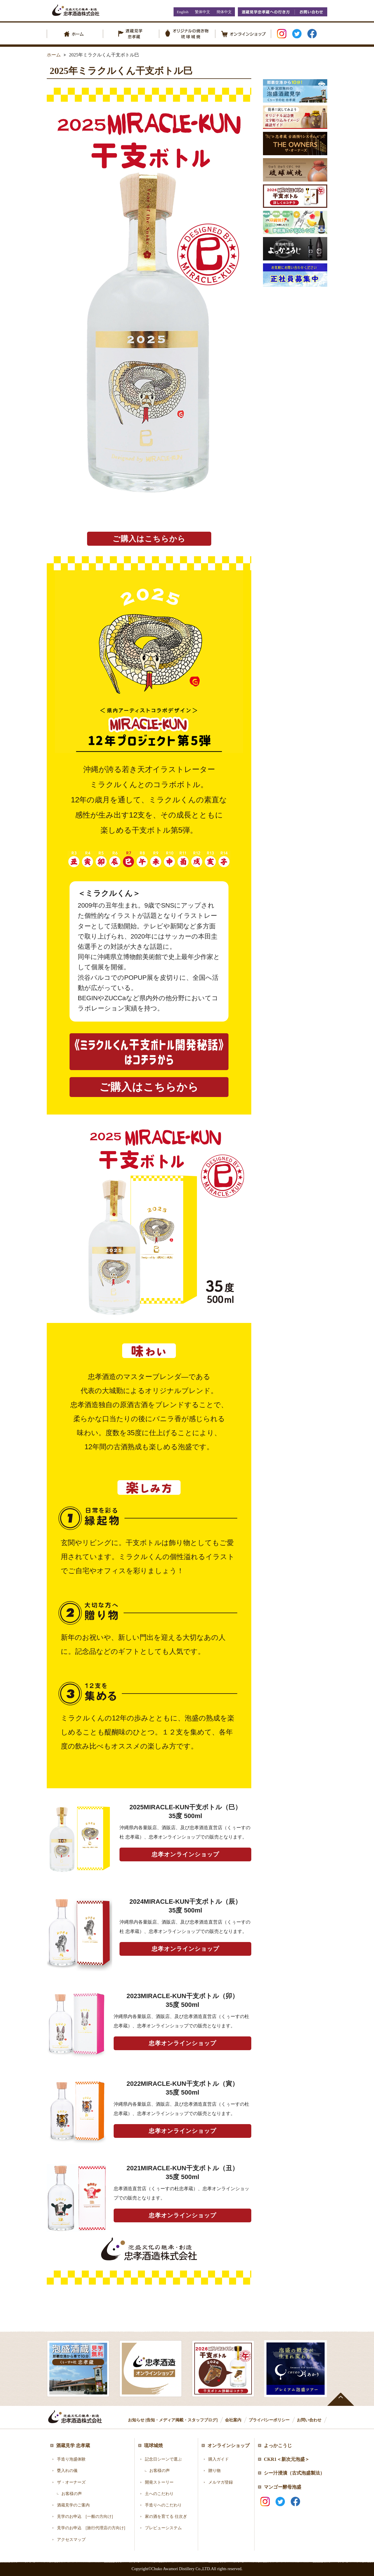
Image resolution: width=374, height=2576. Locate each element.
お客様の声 (71, 2494)
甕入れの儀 (67, 2470)
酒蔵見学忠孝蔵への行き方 (266, 11)
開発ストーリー (159, 2482)
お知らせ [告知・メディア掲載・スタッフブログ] (173, 2420)
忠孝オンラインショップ (185, 1854)
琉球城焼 (153, 2445)
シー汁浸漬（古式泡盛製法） (294, 2472)
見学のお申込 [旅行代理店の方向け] (91, 2528)
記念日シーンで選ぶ (163, 2459)
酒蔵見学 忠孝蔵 (73, 2445)
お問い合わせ (311, 11)
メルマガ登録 (220, 2482)
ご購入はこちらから (149, 538)
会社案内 (233, 2420)
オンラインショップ (228, 2445)
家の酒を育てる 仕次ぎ (166, 2516)
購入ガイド (218, 2459)
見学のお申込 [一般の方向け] (85, 2516)
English (182, 12)
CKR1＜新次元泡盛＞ (286, 2459)
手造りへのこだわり (163, 2505)
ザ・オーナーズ (71, 2482)
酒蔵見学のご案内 (73, 2505)
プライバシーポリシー (269, 2420)
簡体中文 (224, 12)
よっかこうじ (278, 2445)
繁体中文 (202, 12)
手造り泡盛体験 (71, 2459)
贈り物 (214, 2470)
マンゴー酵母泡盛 (282, 2487)
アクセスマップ (71, 2539)
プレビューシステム (163, 2528)
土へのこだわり (159, 2494)
